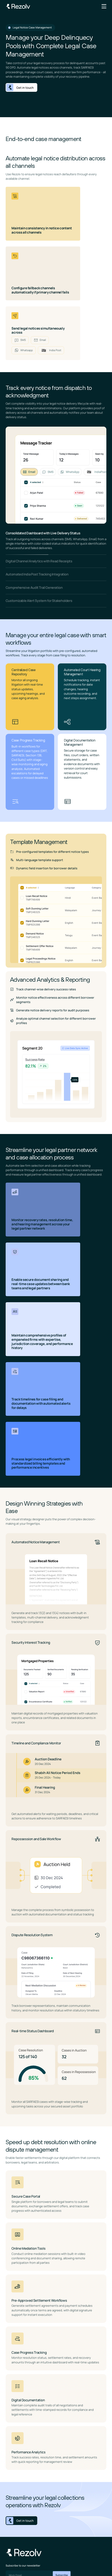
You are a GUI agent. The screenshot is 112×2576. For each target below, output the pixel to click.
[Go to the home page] (18, 6)
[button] (104, 6)
